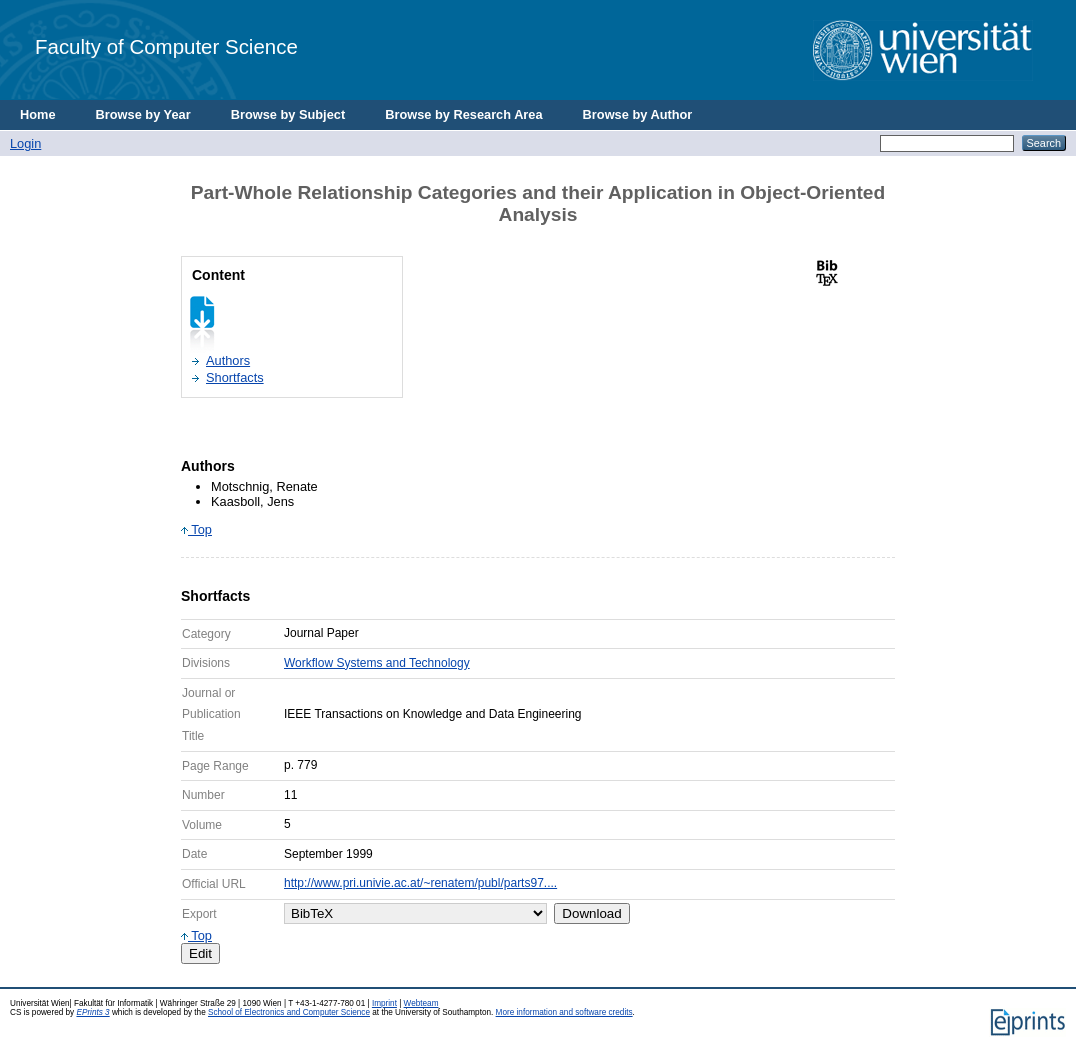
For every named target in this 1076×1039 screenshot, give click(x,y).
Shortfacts (235, 377)
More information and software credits (564, 1012)
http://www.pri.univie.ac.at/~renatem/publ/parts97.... (420, 883)
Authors (228, 360)
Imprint (384, 1003)
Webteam (421, 1003)
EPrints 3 (92, 1012)
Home (38, 114)
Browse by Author (638, 114)
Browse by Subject (288, 114)
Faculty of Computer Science (166, 46)
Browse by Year (143, 114)
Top (196, 529)
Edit (200, 953)
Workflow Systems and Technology (377, 663)
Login (25, 143)
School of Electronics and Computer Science (289, 1012)
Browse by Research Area (463, 114)
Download (591, 913)
